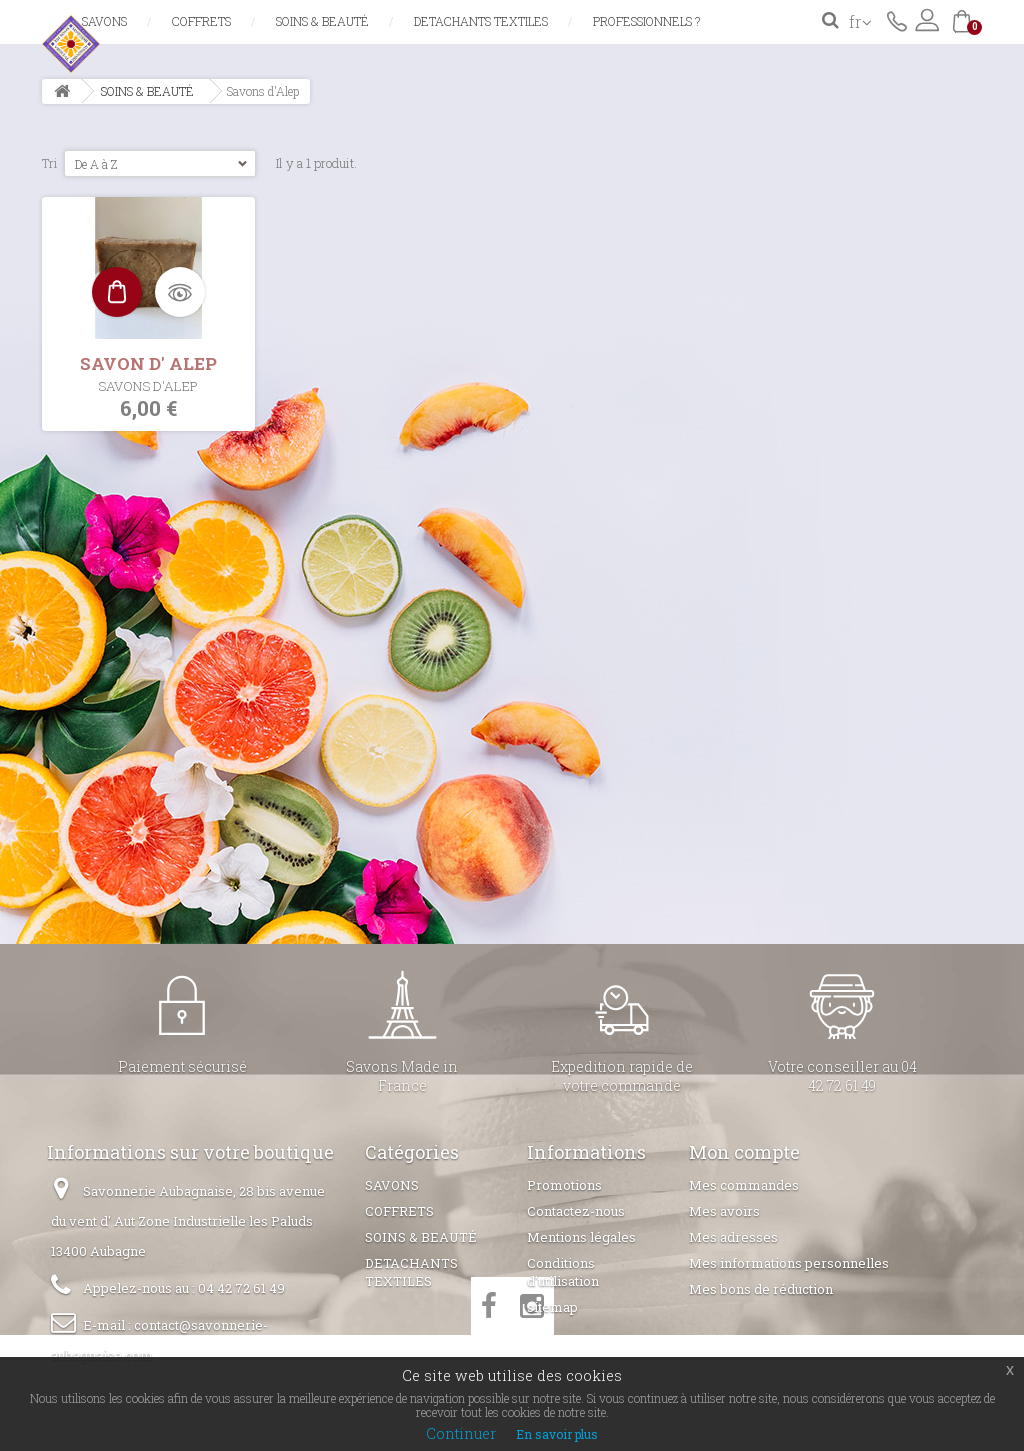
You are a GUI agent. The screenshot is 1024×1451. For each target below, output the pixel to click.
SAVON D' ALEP (148, 363)
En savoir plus (557, 1434)
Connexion (927, 20)
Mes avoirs (724, 1211)
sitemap (552, 1307)
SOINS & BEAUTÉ (322, 21)
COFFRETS (201, 21)
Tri (50, 163)
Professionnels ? (646, 21)
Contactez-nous (897, 20)
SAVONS (104, 21)
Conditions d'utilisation (563, 1272)
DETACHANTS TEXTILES (481, 21)
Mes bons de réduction (761, 1289)
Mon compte (744, 1152)
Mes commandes (744, 1185)
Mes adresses (733, 1237)
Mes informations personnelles (789, 1263)
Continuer (461, 1433)
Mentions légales (581, 1237)
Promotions (564, 1185)
